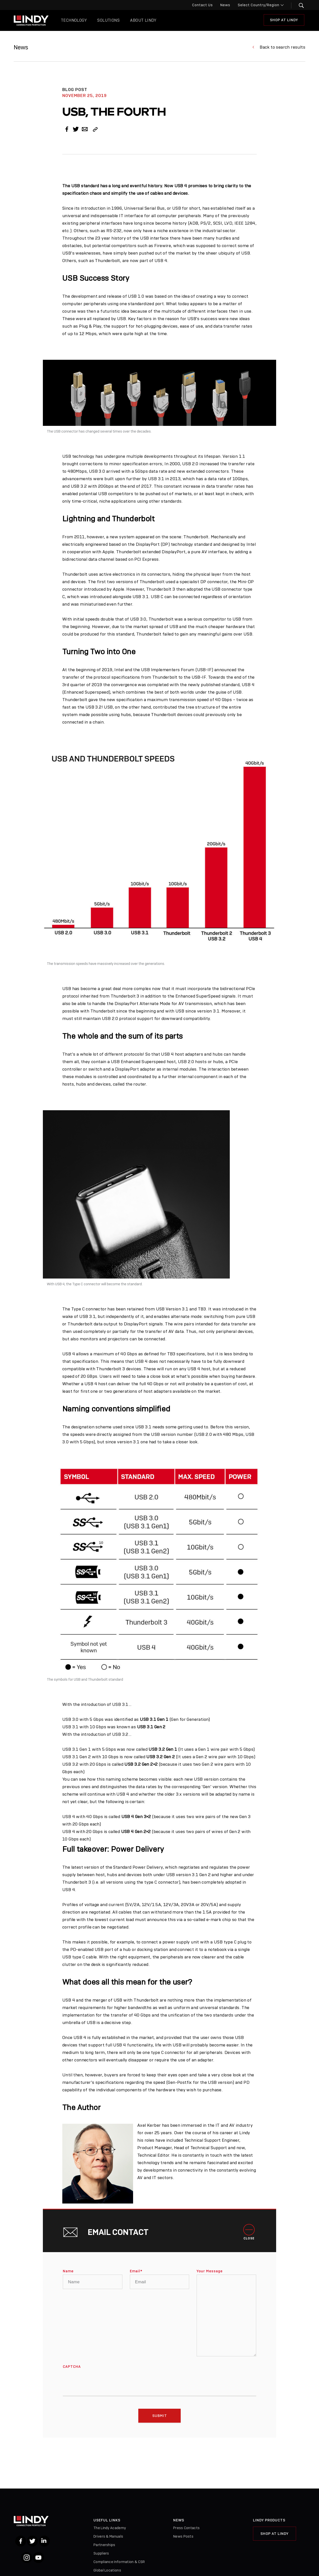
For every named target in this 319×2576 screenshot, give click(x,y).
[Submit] (159, 2426)
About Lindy (143, 20)
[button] (298, 5)
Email (136, 2281)
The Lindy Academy (109, 2528)
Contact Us (202, 5)
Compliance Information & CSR (119, 2562)
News (225, 5)
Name (68, 2281)
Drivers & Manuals (108, 2536)
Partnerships (104, 2545)
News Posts (183, 2536)
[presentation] (101, 2390)
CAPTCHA (72, 2377)
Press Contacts (186, 2528)
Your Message (210, 2281)
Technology (74, 20)
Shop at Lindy (284, 20)
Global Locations (107, 2570)
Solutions (108, 20)
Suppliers (101, 2553)
